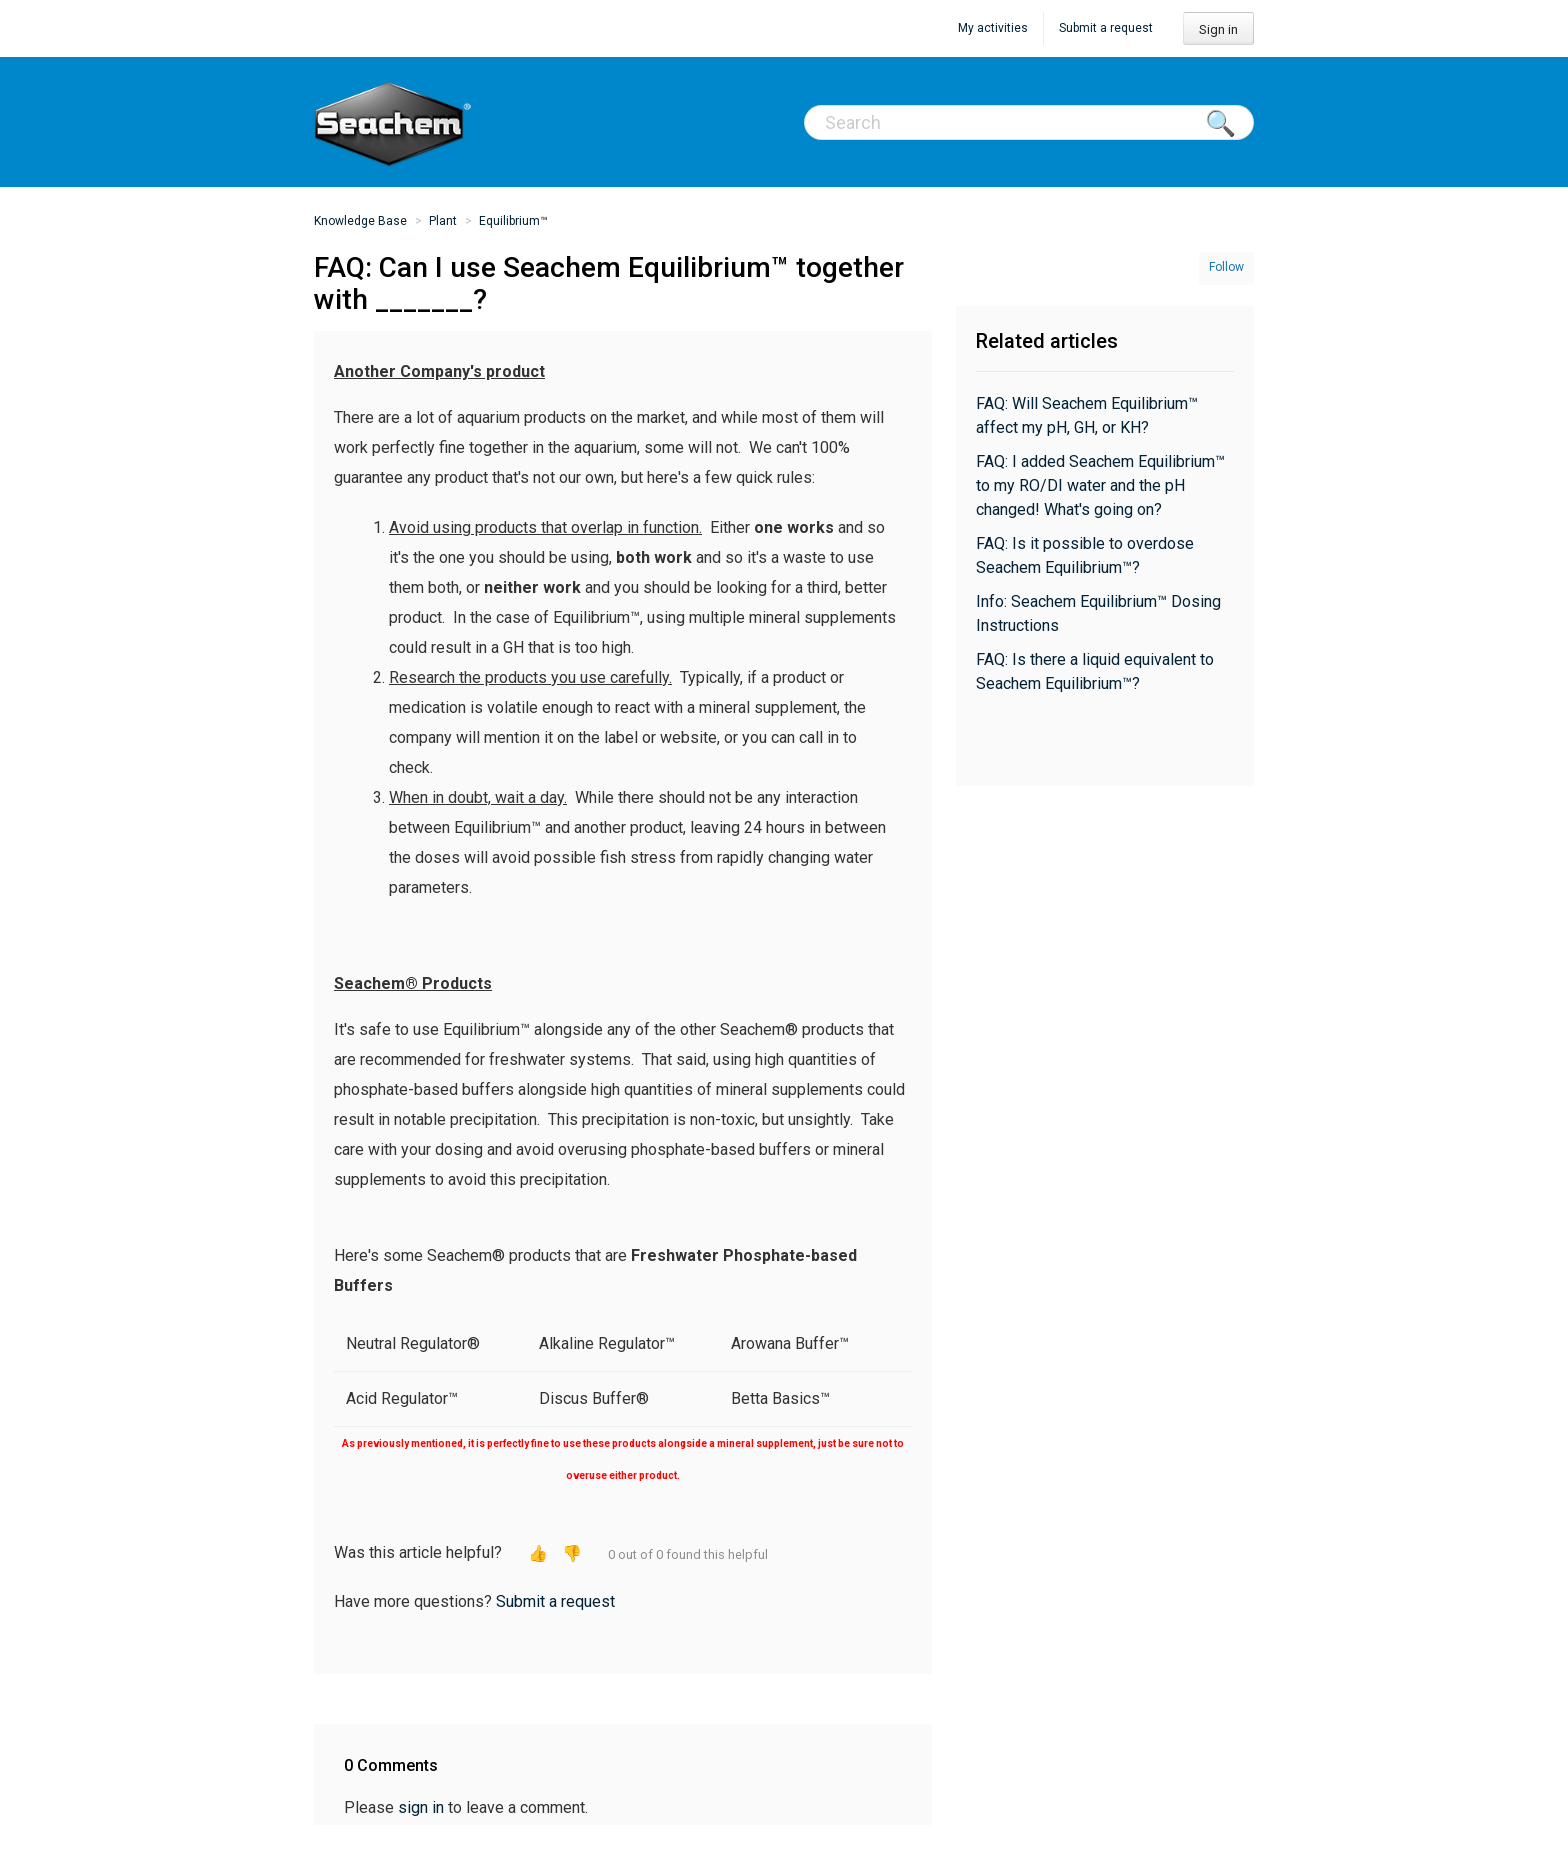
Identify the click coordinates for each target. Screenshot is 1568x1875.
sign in (421, 1807)
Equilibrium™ (513, 221)
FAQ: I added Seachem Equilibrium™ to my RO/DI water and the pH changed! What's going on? (1100, 485)
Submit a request (1106, 28)
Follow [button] (1226, 267)
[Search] (1029, 122)
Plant (443, 221)
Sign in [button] (1218, 29)
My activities (993, 28)
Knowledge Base (360, 221)
